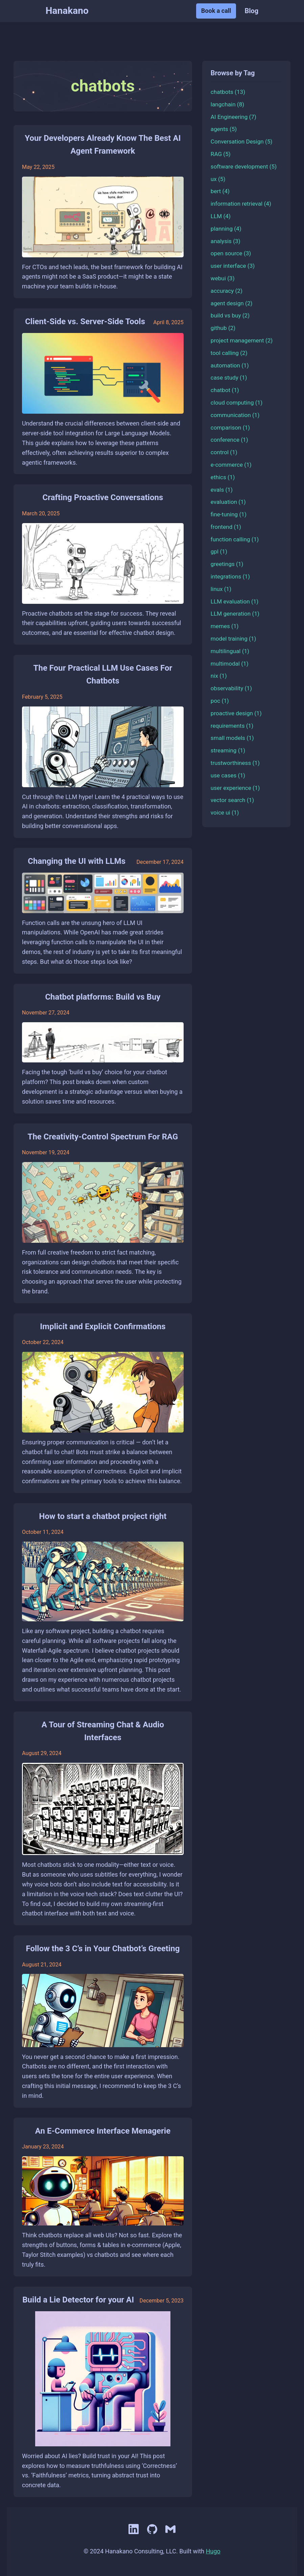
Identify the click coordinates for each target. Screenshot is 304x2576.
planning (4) (226, 228)
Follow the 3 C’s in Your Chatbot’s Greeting (103, 1948)
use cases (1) (228, 775)
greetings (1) (227, 564)
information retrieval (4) (241, 203)
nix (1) (219, 675)
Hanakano (67, 10)
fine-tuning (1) (229, 514)
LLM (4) (221, 216)
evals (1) (222, 489)
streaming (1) (228, 750)
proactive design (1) (236, 713)
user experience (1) (235, 787)
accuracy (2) (226, 290)
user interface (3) (233, 265)
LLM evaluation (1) (234, 601)
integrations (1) (230, 576)
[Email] (170, 2535)
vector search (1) (232, 800)
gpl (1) (219, 551)
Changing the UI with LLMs (76, 861)
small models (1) (232, 738)
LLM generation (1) (235, 613)
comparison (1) (230, 427)
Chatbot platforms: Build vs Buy (102, 997)
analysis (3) (225, 241)
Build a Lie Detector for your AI (78, 2299)
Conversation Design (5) (242, 141)
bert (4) (220, 191)
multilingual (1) (230, 651)
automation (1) (230, 365)
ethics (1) (223, 477)
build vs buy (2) (230, 315)
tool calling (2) (229, 353)
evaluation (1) (228, 501)
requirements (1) (232, 725)
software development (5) (244, 166)
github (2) (223, 328)
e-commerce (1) (231, 464)
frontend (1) (226, 526)
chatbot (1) (225, 390)
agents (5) (224, 129)
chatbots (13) (228, 91)
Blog (251, 11)
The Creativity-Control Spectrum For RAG (103, 1136)
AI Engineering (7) (233, 116)
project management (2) (242, 340)
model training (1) (233, 638)
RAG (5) (221, 154)
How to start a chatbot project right (103, 1516)
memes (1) (225, 626)
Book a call (216, 10)
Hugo (213, 2551)
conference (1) (229, 439)
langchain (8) (227, 104)
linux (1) (221, 589)
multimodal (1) (230, 663)
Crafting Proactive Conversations (103, 497)
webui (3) (223, 278)
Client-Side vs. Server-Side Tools (85, 321)
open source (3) (231, 253)
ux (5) (218, 179)
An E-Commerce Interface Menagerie (102, 2131)
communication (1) (235, 415)
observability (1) (231, 688)
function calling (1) (235, 539)
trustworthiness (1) (235, 762)
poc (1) (220, 700)
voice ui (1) (225, 812)
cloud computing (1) (236, 402)
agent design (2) (232, 303)
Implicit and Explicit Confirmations (102, 1326)
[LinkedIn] (134, 2535)
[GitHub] (153, 2535)
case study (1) (229, 377)
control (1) (224, 452)
